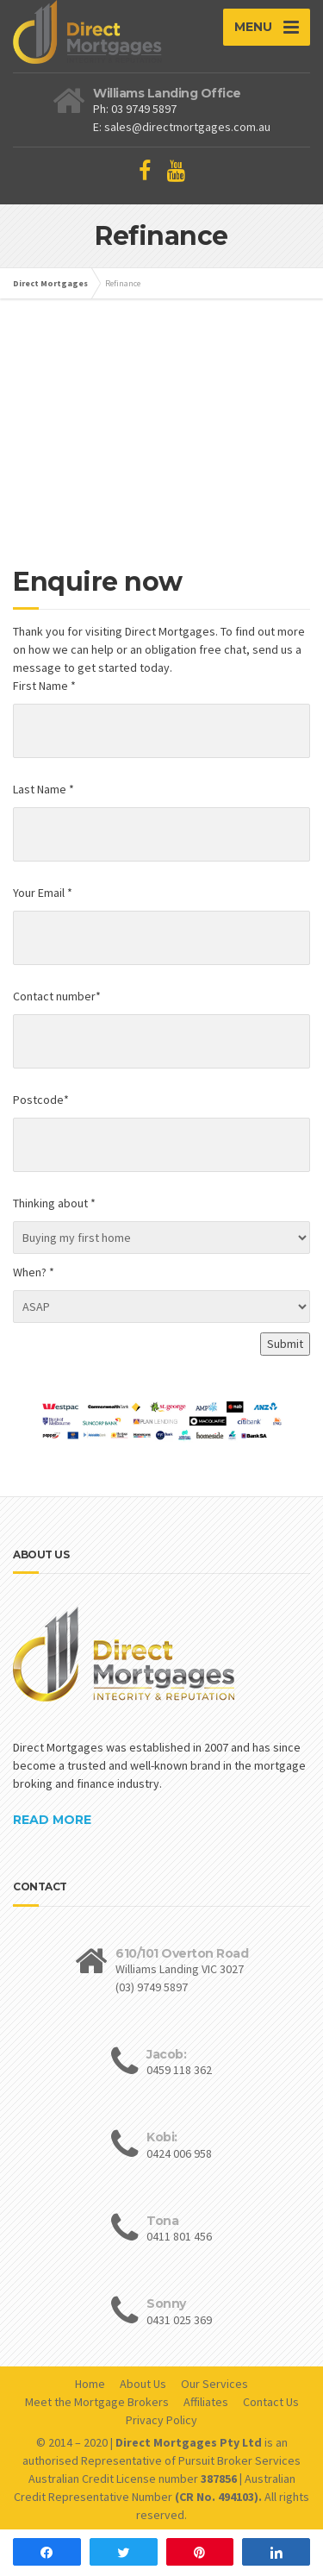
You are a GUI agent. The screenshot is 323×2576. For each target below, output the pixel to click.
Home (90, 2383)
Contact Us (271, 2402)
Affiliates (205, 2402)
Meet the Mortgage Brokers (97, 2402)
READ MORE (52, 1819)
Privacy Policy (161, 2420)
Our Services (214, 2383)
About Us (143, 2383)
